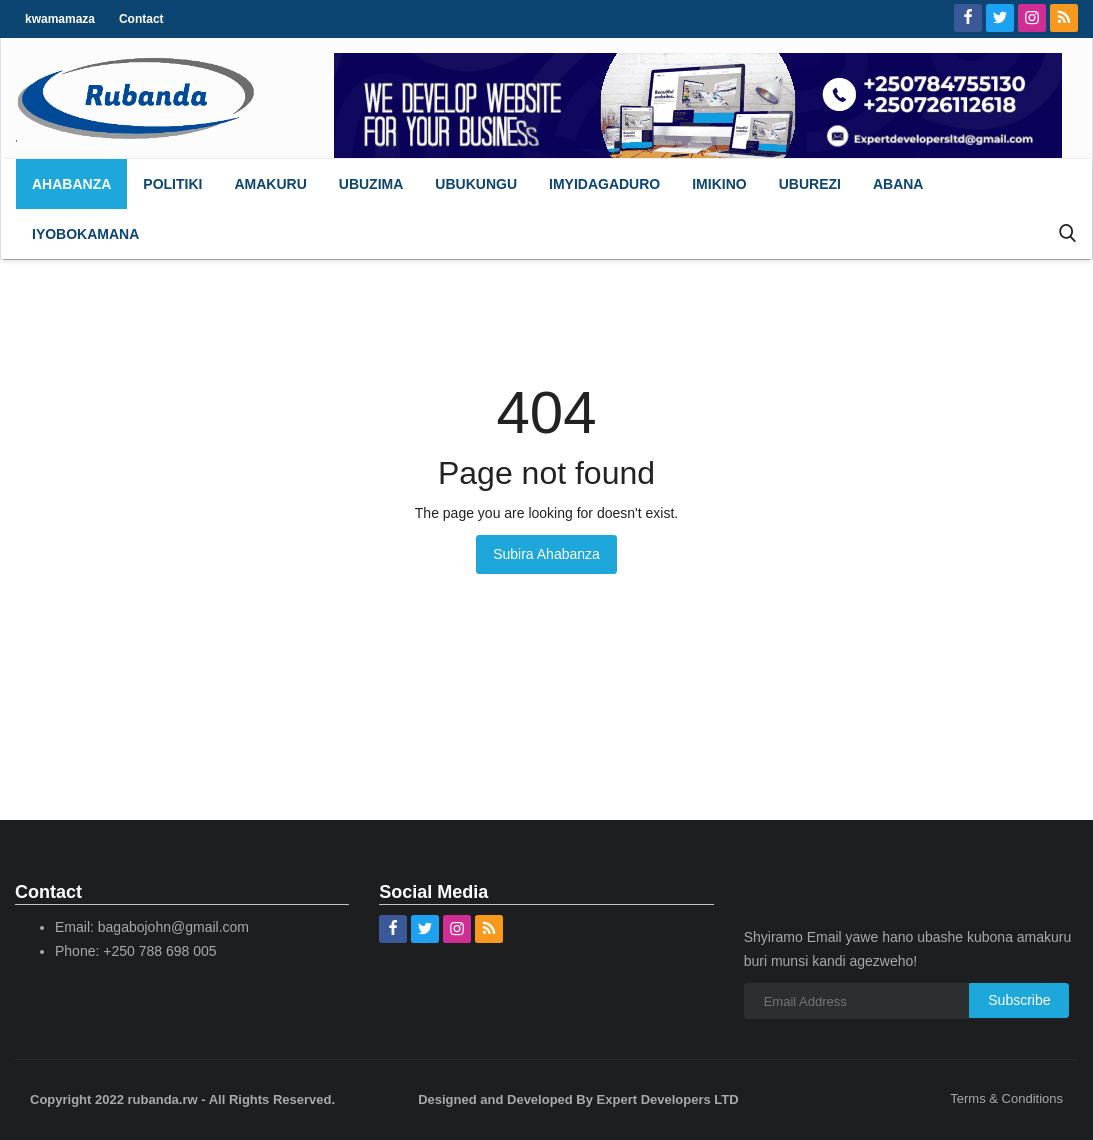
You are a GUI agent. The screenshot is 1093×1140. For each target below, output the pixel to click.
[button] (172, 184)
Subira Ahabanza (546, 554)
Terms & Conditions (1006, 1098)
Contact (141, 19)
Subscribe (1019, 1000)
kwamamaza (60, 19)
